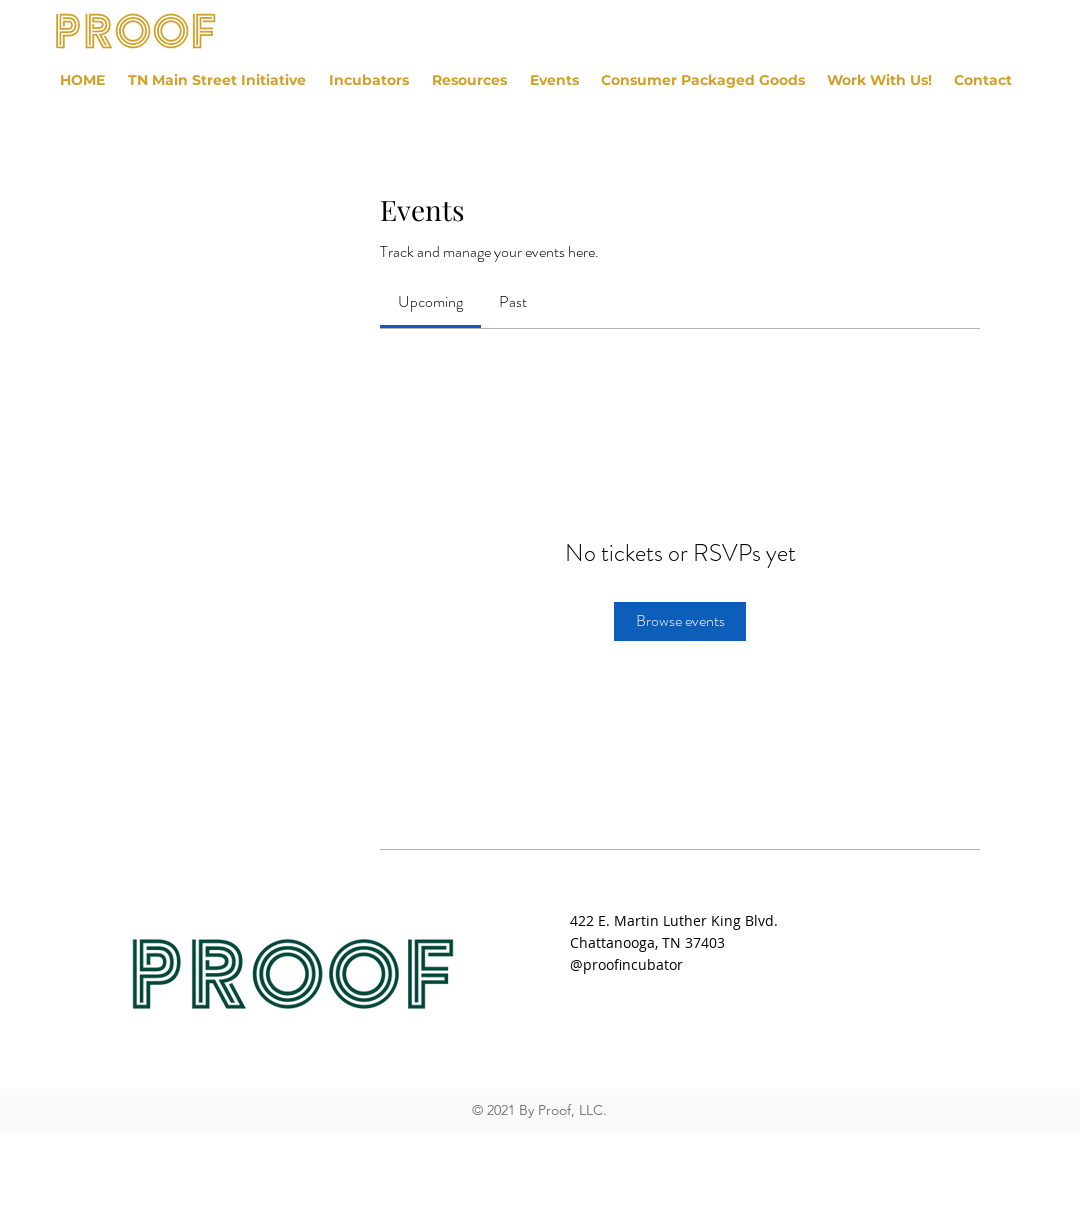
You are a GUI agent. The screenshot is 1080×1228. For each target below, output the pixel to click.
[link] (430, 301)
